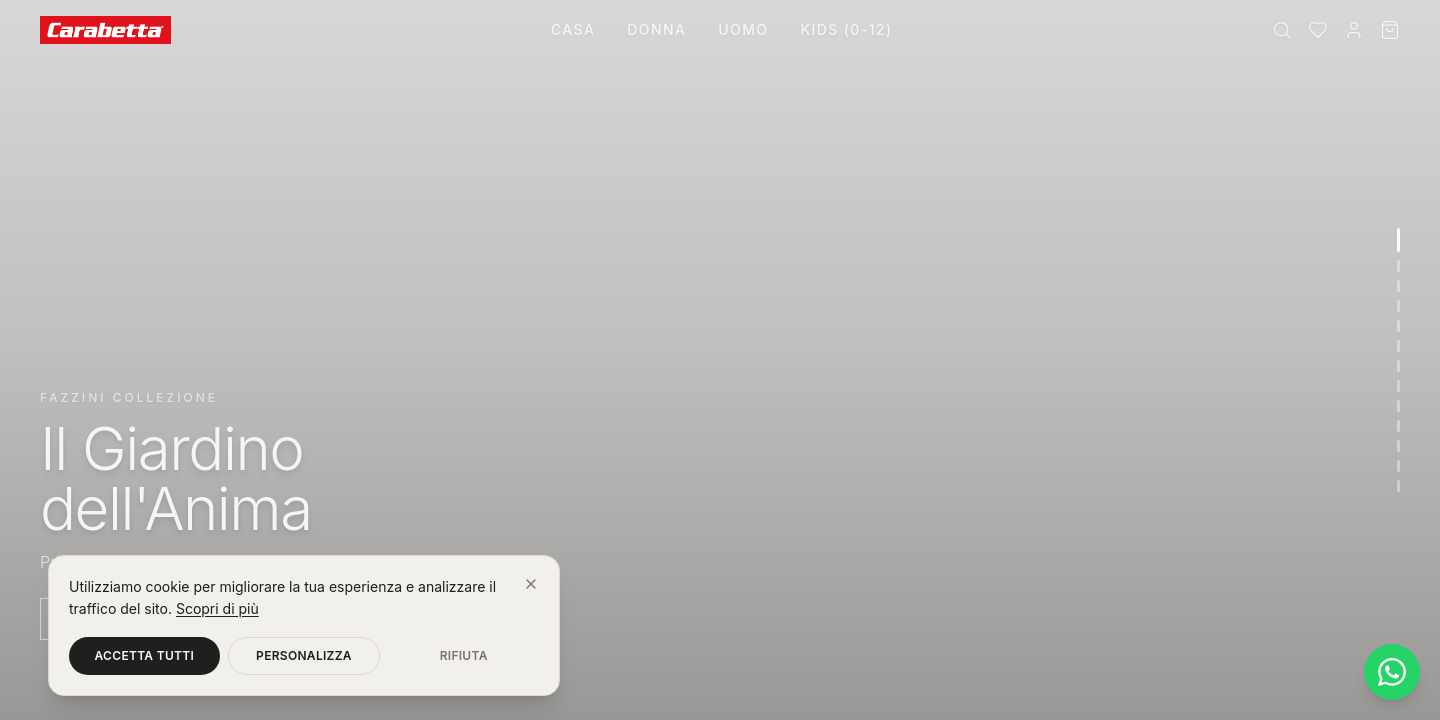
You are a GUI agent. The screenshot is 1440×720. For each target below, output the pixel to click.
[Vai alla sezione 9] (1398, 406)
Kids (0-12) (846, 29)
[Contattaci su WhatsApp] (1392, 672)
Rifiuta (464, 655)
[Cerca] (1282, 30)
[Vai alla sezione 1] (1398, 240)
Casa (573, 29)
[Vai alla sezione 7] (1398, 366)
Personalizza (304, 655)
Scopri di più (217, 608)
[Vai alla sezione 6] (1398, 346)
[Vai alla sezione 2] (1398, 266)
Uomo (743, 29)
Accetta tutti (145, 655)
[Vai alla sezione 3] (1398, 286)
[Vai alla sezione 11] (1398, 446)
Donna (656, 29)
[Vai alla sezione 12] (1398, 466)
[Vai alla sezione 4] (1398, 306)
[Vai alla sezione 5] (1398, 326)
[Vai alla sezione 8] (1398, 386)
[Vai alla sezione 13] (1398, 486)
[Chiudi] (531, 584)
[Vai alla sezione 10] (1398, 426)
